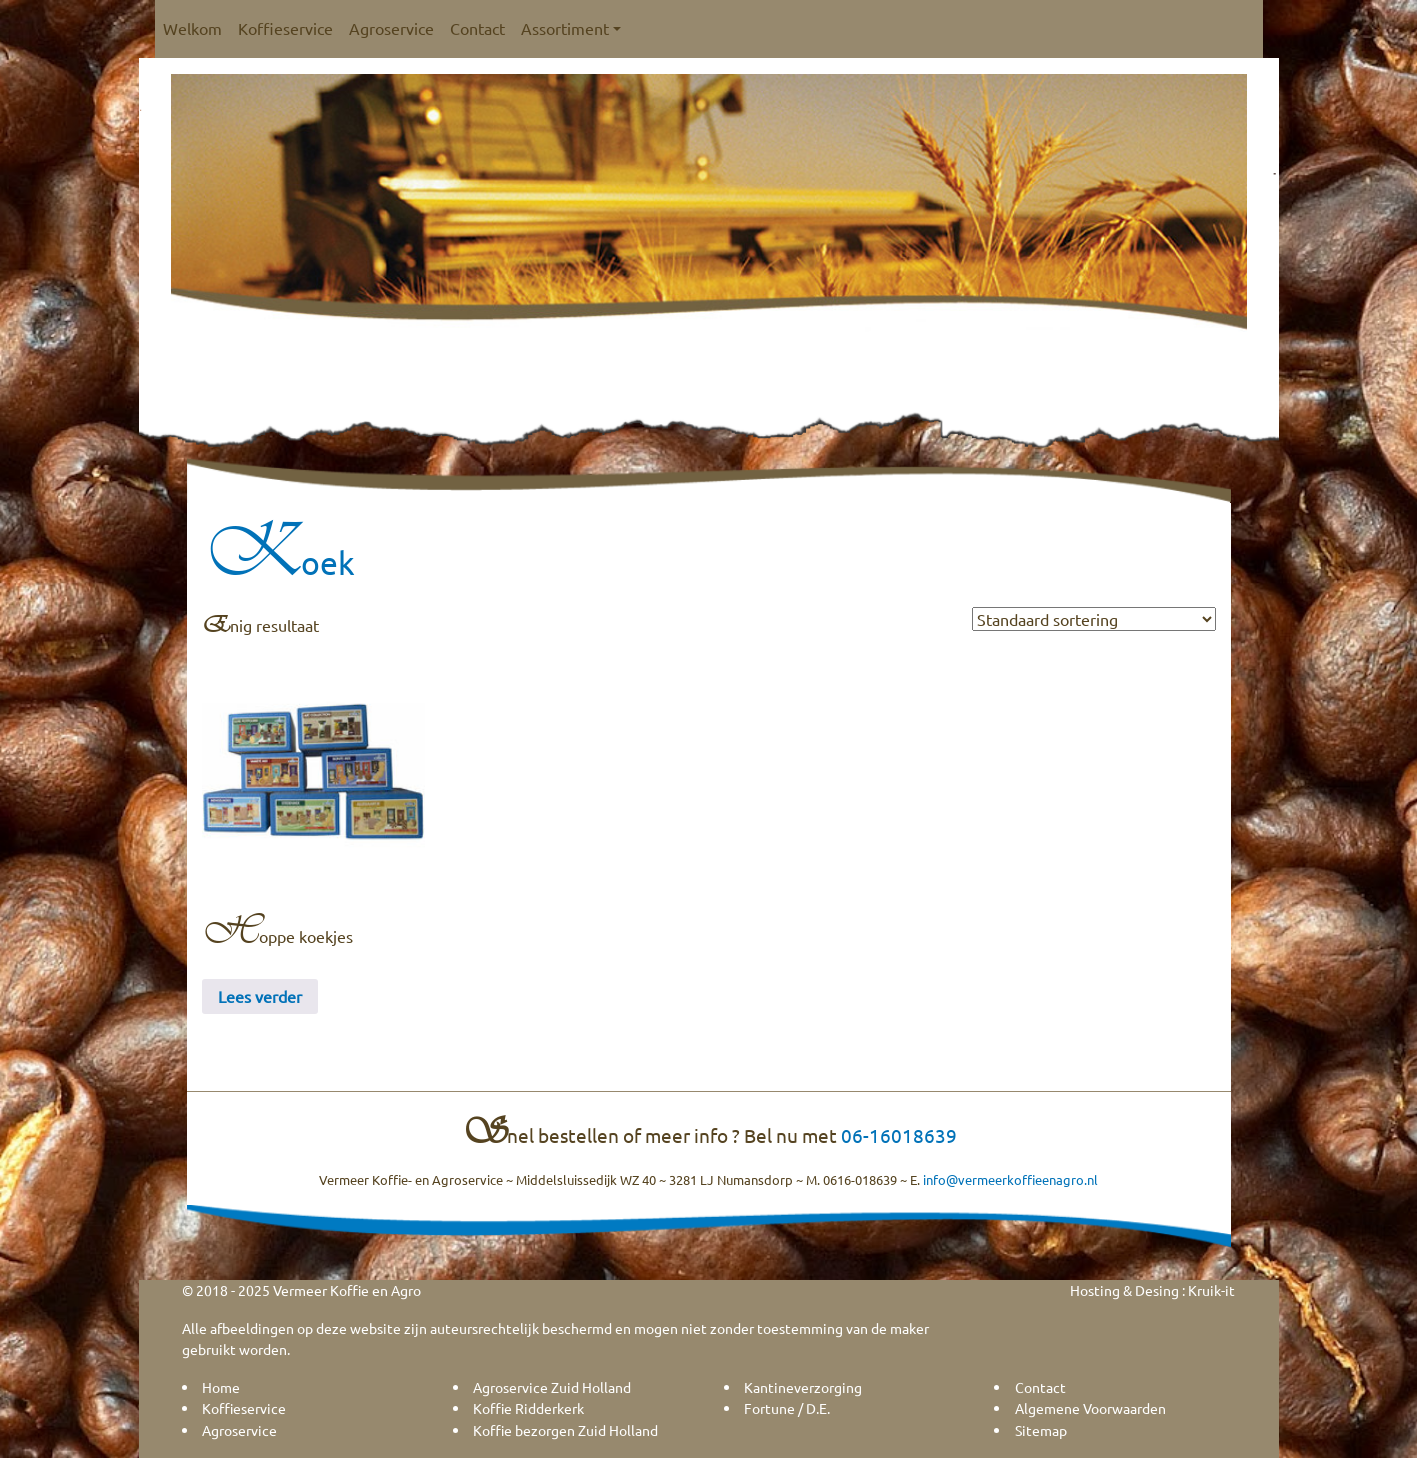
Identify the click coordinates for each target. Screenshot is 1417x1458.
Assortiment (571, 28)
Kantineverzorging (803, 1387)
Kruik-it (1211, 1290)
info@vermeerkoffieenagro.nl (1010, 1179)
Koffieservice (285, 28)
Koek (278, 562)
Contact (477, 28)
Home (221, 1387)
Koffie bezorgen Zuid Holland (565, 1430)
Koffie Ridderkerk (528, 1408)
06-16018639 (899, 1135)
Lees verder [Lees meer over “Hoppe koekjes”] (260, 996)
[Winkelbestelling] (1094, 619)
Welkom (192, 28)
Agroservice (391, 28)
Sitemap (1041, 1430)
